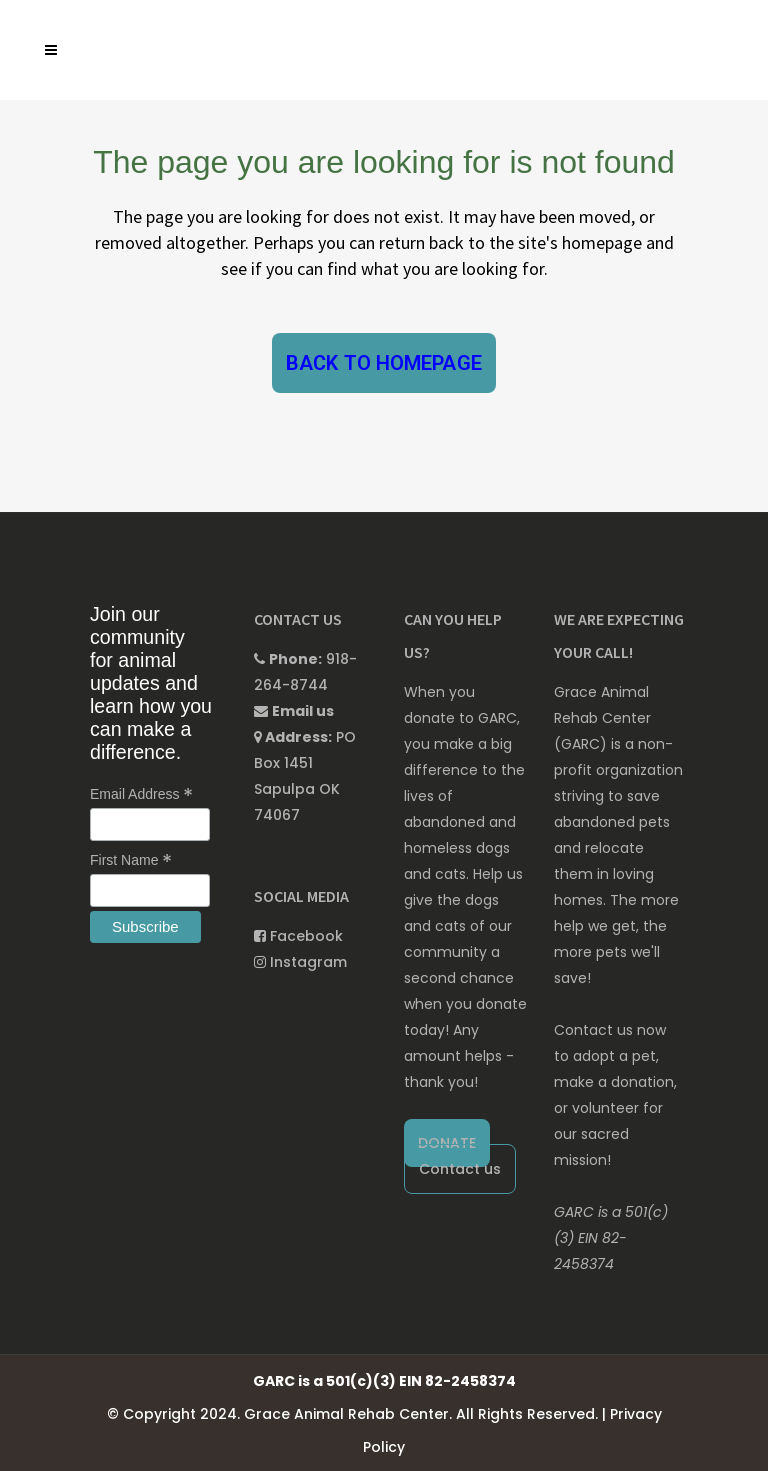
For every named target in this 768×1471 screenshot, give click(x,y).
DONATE (447, 1143)
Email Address (141, 793)
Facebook (298, 936)
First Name (131, 859)
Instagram (300, 962)
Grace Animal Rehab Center (346, 1414)
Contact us (460, 1169)
